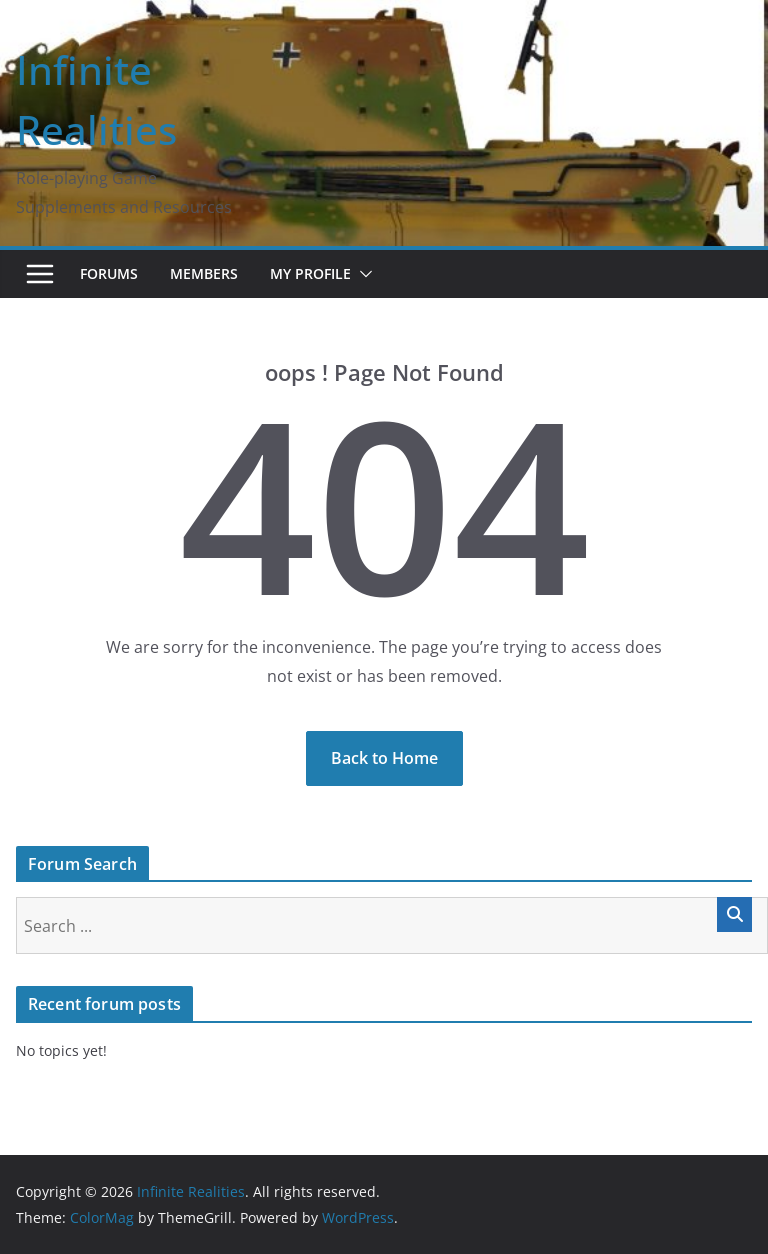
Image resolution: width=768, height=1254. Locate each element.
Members (204, 273)
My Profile (310, 273)
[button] (362, 274)
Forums (109, 273)
